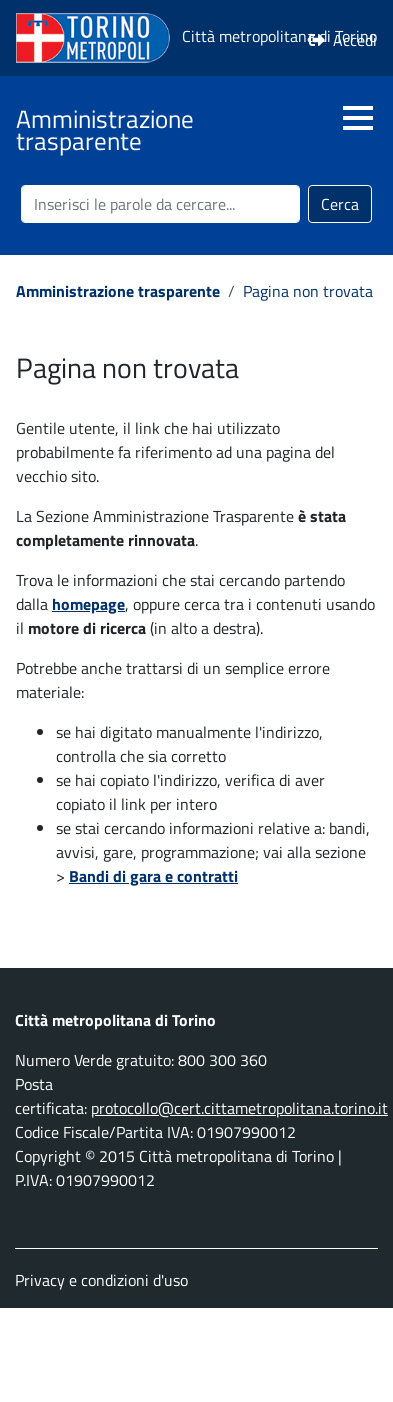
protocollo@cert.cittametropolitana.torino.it (239, 1108)
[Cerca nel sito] (160, 204)
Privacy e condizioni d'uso (101, 1280)
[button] (358, 118)
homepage (88, 604)
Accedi (355, 40)
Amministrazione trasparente (118, 291)
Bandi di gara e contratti (153, 876)
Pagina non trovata (308, 291)
